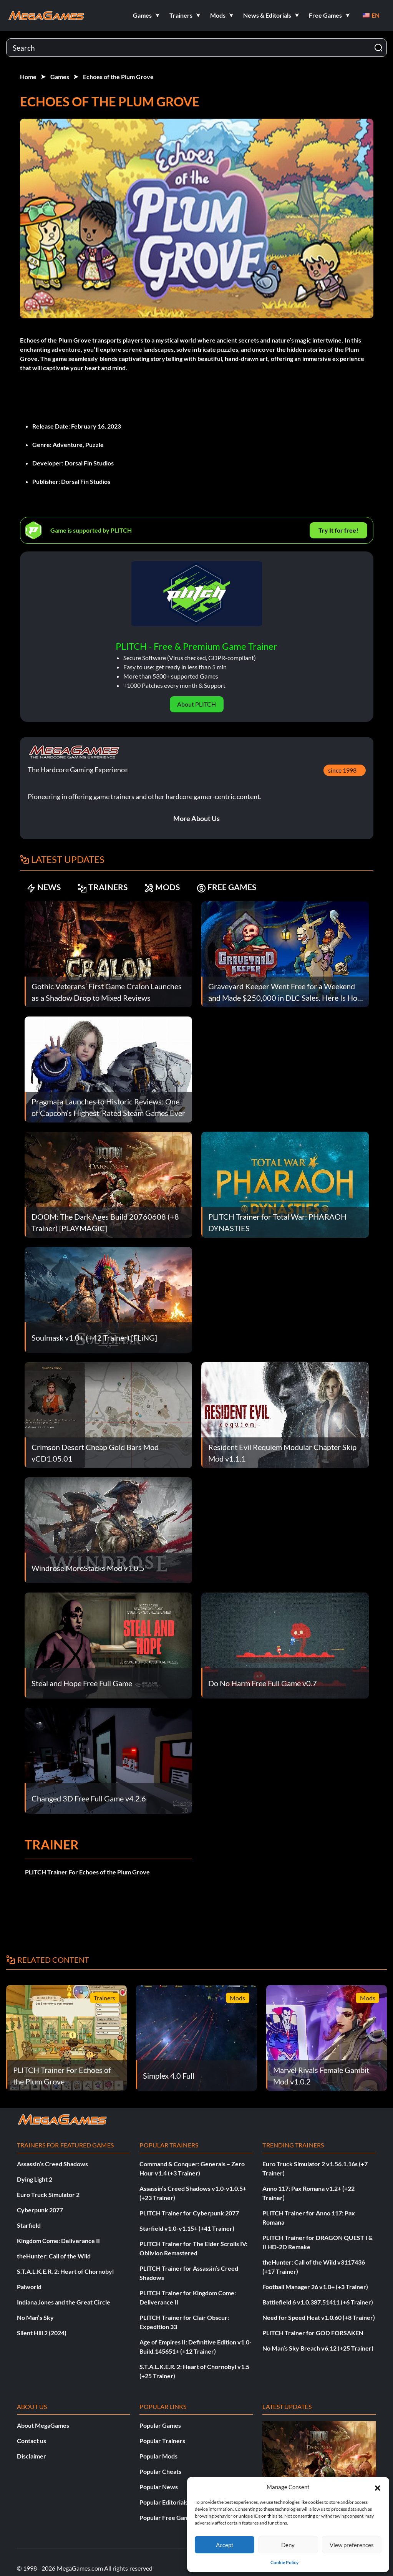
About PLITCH (196, 704)
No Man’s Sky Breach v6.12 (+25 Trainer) (317, 2348)
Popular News (158, 2486)
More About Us (196, 818)
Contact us (31, 2440)
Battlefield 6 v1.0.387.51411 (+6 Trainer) (317, 2302)
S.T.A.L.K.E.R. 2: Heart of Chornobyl (65, 2271)
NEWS (44, 887)
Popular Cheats (160, 2471)
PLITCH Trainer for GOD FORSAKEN (312, 2332)
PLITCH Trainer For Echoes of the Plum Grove (87, 1872)
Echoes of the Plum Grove (118, 76)
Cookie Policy (284, 2562)
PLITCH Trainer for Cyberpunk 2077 (189, 2213)
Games (59, 76)
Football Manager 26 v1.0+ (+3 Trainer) (315, 2286)
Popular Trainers (162, 2440)
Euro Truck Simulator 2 (48, 2194)
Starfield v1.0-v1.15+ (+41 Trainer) (186, 2228)
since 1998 (342, 770)
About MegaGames (43, 2425)
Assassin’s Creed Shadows (52, 2163)
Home (28, 76)
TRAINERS (105, 887)
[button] (377, 2487)
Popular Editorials (163, 2502)
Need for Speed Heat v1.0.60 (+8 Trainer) (318, 2317)
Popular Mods (158, 2456)
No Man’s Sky (35, 2317)
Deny (288, 2544)
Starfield (29, 2225)
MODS (166, 887)
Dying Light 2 (34, 2179)
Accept (225, 2544)
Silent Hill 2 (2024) (41, 2332)
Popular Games (160, 2425)
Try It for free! (338, 530)
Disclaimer (31, 2456)
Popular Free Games (167, 2517)
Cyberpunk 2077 (40, 2209)
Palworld (29, 2286)
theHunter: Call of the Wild (54, 2256)
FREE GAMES (231, 887)
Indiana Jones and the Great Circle (63, 2302)
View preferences (352, 2544)
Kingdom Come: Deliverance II (58, 2240)
